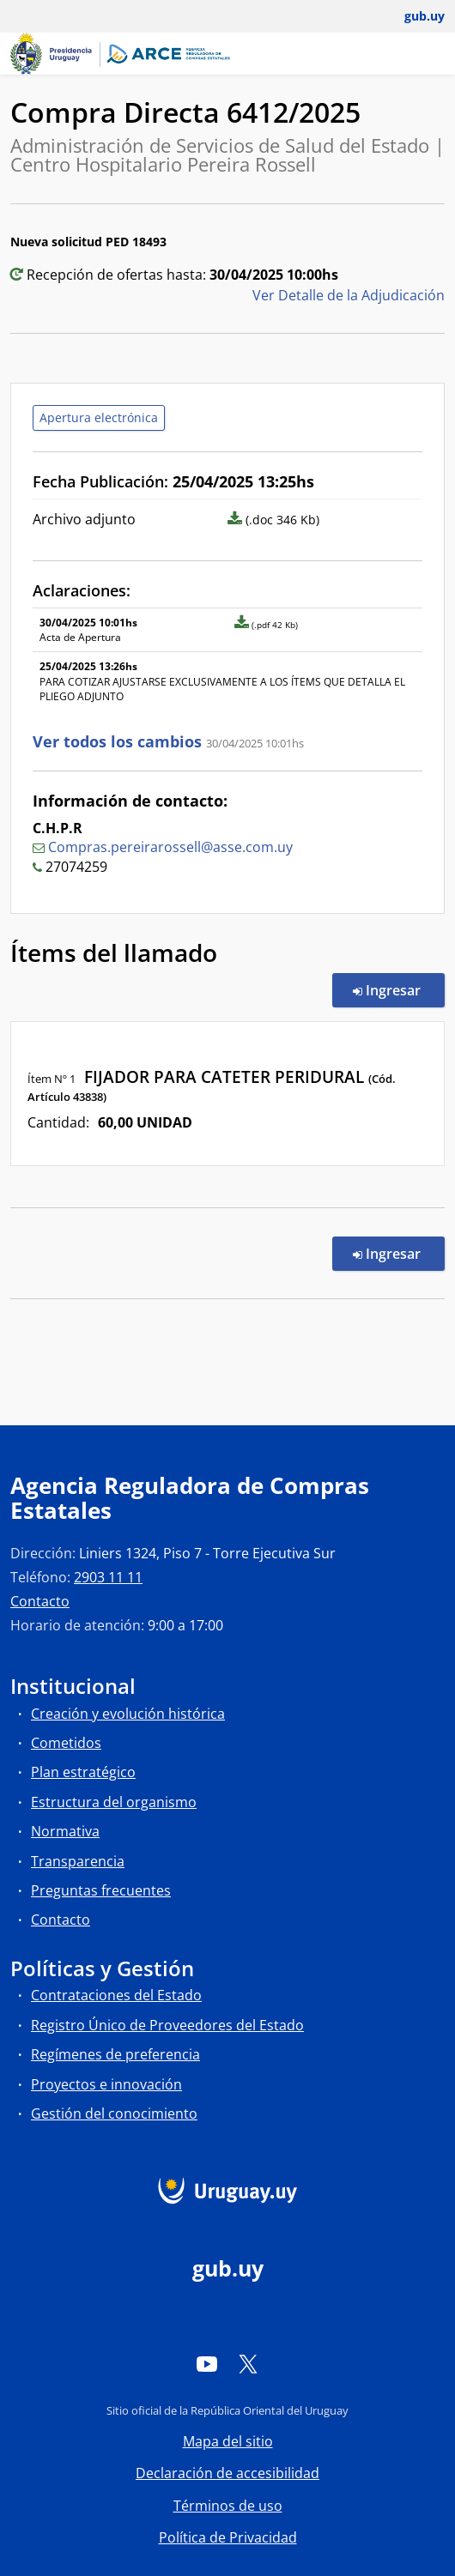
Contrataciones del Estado (116, 1995)
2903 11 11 (108, 1577)
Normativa (65, 1831)
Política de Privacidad (228, 2537)
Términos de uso (227, 2505)
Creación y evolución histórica (128, 1713)
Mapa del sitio (228, 2441)
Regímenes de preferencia (115, 2054)
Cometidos (66, 1742)
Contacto (40, 1601)
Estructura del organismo (114, 1802)
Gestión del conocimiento (114, 2113)
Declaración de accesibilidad (227, 2473)
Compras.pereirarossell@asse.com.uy (170, 847)
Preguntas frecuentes (101, 1890)
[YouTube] (207, 2364)
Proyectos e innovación (106, 2084)
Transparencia (77, 1861)
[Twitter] (248, 2364)
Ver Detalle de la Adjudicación (348, 295)
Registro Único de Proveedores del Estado (167, 2025)
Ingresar (399, 989)
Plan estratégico (83, 1772)
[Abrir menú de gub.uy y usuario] (412, 16)
